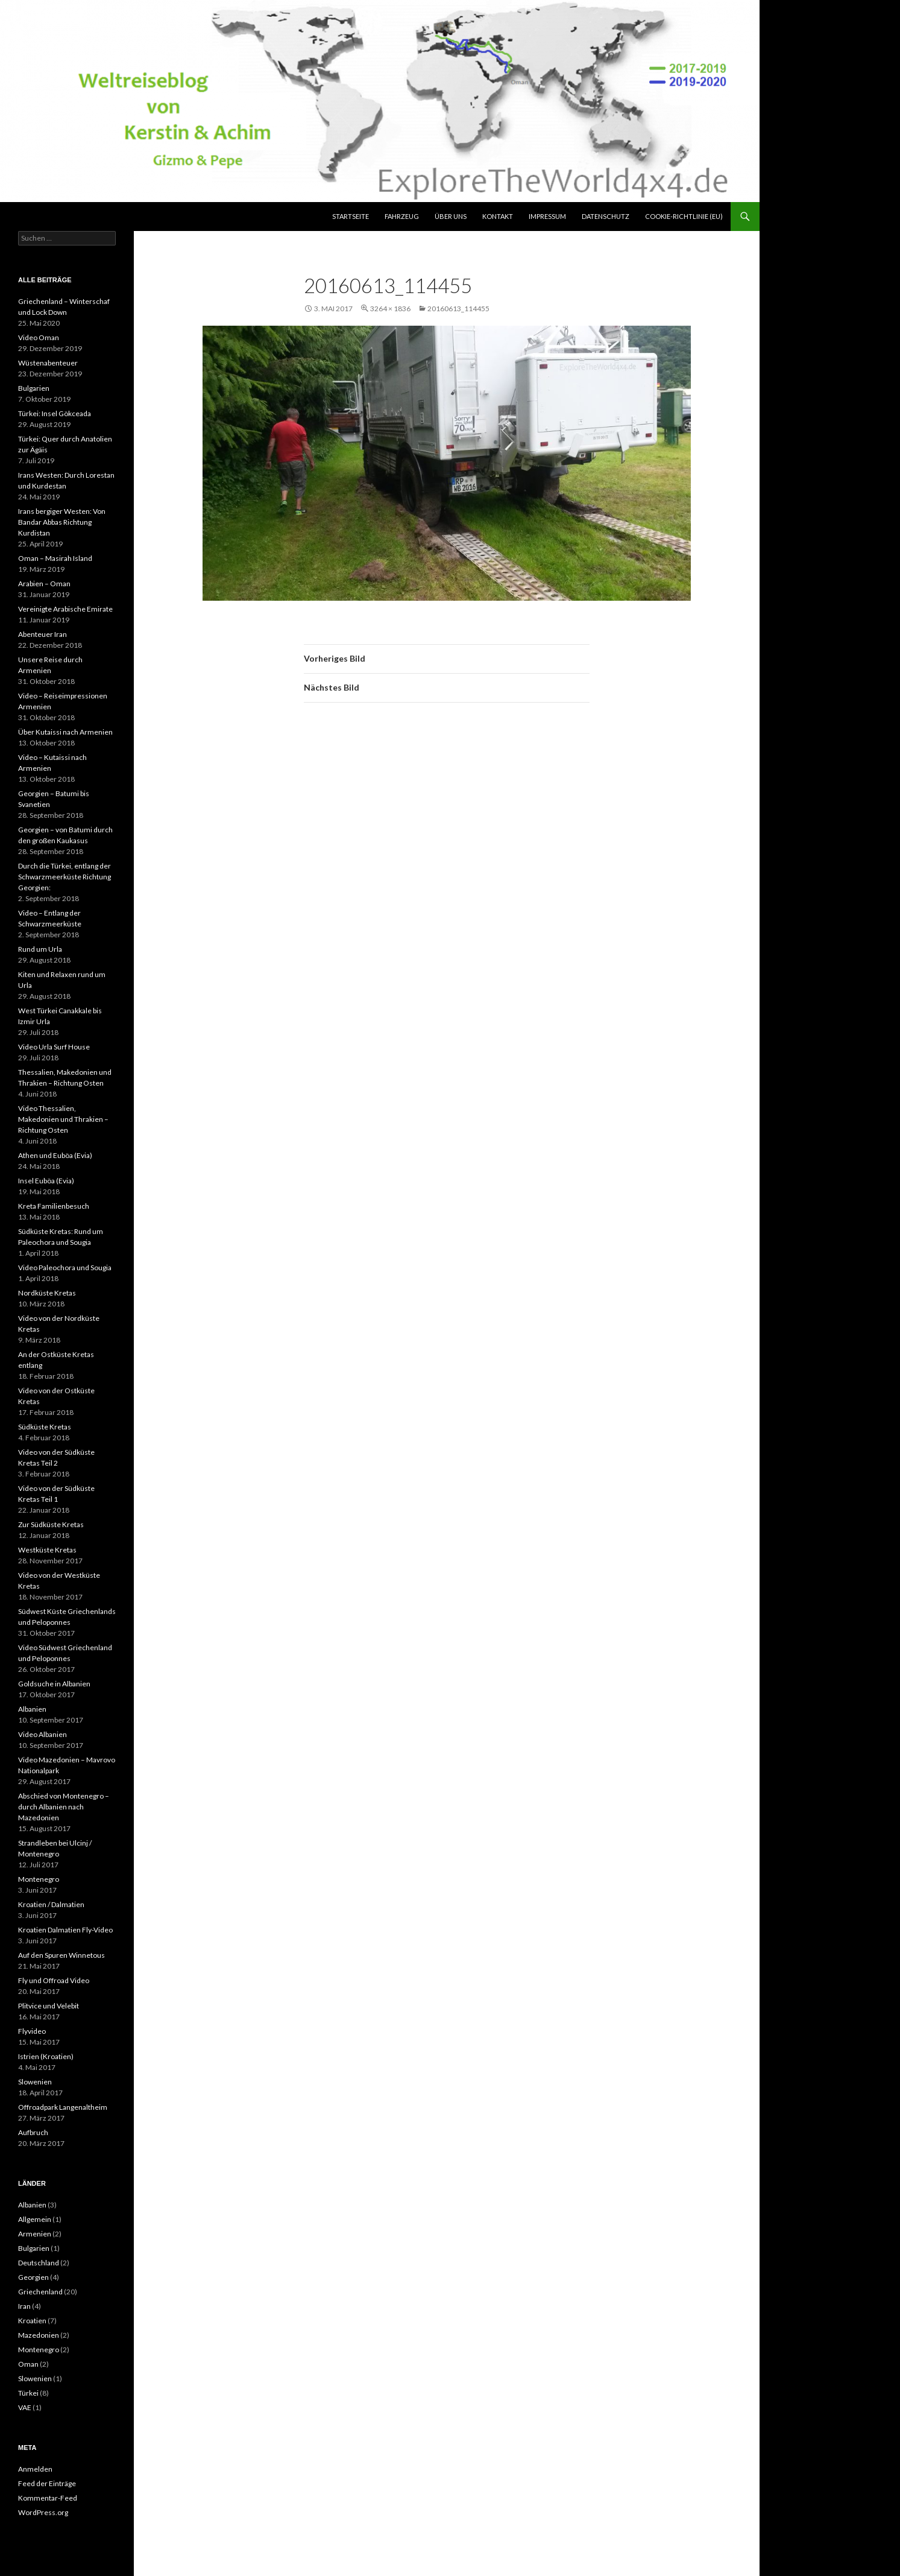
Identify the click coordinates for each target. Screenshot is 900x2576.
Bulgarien (33, 388)
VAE (24, 2407)
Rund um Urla (40, 949)
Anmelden (35, 2468)
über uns (451, 216)
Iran (24, 2306)
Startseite (350, 216)
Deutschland (38, 2262)
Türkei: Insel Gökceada (54, 413)
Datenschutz (605, 216)
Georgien (33, 2277)
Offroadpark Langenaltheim (62, 2107)
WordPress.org (43, 2512)
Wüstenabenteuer (48, 362)
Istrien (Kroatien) (46, 2056)
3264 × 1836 (390, 308)
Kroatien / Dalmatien (51, 1904)
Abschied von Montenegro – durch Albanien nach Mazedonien (63, 1806)
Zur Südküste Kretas (51, 1524)
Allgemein (34, 2219)
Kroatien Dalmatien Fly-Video (65, 1929)
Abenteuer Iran (42, 634)
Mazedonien (38, 2335)
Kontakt (497, 216)
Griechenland (40, 2291)
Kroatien (32, 2320)
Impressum (547, 216)
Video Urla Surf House (54, 1046)
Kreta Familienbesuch (53, 1205)
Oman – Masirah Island (55, 558)
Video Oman (38, 337)
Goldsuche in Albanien (54, 1683)
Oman (28, 2364)
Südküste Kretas (44, 1426)
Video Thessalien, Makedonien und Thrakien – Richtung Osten (63, 1119)
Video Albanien (42, 1734)
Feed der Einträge (47, 2483)
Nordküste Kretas (47, 1292)
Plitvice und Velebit (48, 2005)
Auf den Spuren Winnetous (61, 1955)
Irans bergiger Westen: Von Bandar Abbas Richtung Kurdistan (61, 522)
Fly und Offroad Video (53, 1980)
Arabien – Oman (44, 583)
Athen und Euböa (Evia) (55, 1155)
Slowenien (35, 2081)
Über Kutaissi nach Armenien (65, 731)
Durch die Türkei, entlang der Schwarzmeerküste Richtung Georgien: (64, 876)
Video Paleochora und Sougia (65, 1267)
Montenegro (38, 1879)
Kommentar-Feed (47, 2497)
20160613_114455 (458, 308)
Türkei (28, 2392)
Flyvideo (32, 2031)
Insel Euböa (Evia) (46, 1180)
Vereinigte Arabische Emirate (65, 608)
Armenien (34, 2233)
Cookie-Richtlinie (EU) (684, 216)
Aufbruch (33, 2132)
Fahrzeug (402, 216)
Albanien (32, 1709)
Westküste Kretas (47, 1549)
